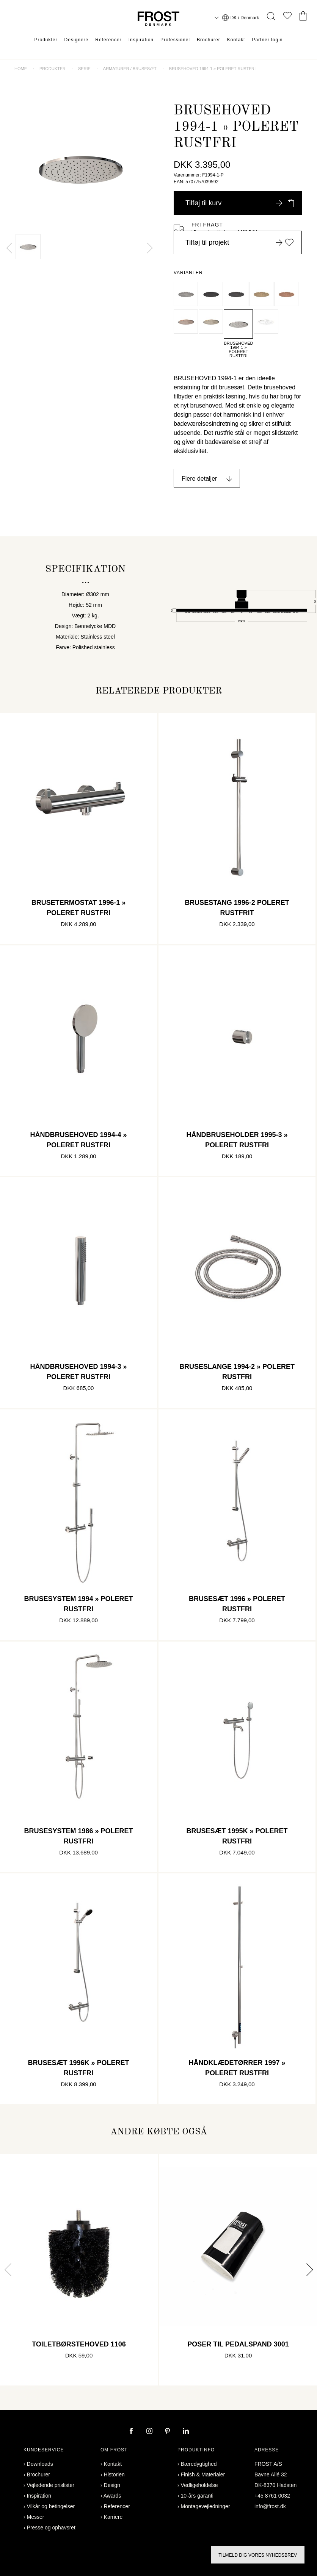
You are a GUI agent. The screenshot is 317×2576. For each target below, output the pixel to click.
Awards (112, 2496)
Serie (84, 68)
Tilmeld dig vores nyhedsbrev (257, 2555)
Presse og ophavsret (51, 2527)
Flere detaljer (199, 478)
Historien (114, 2474)
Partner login (267, 39)
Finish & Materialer (203, 2474)
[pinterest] (168, 2432)
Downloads (40, 2464)
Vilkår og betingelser (51, 2506)
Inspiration (141, 39)
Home (20, 68)
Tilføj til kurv (239, 203)
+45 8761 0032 (272, 2496)
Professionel (175, 39)
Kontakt (236, 39)
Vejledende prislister (50, 2485)
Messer (35, 2517)
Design (112, 2485)
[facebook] (132, 2432)
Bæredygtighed (199, 2464)
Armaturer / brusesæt (130, 68)
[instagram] (150, 2432)
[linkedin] (185, 2432)
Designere (76, 39)
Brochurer (208, 39)
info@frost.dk (270, 2506)
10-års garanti (197, 2496)
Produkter (46, 39)
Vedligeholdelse (199, 2485)
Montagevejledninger (205, 2506)
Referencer (108, 39)
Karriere (113, 2517)
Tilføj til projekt (239, 242)
